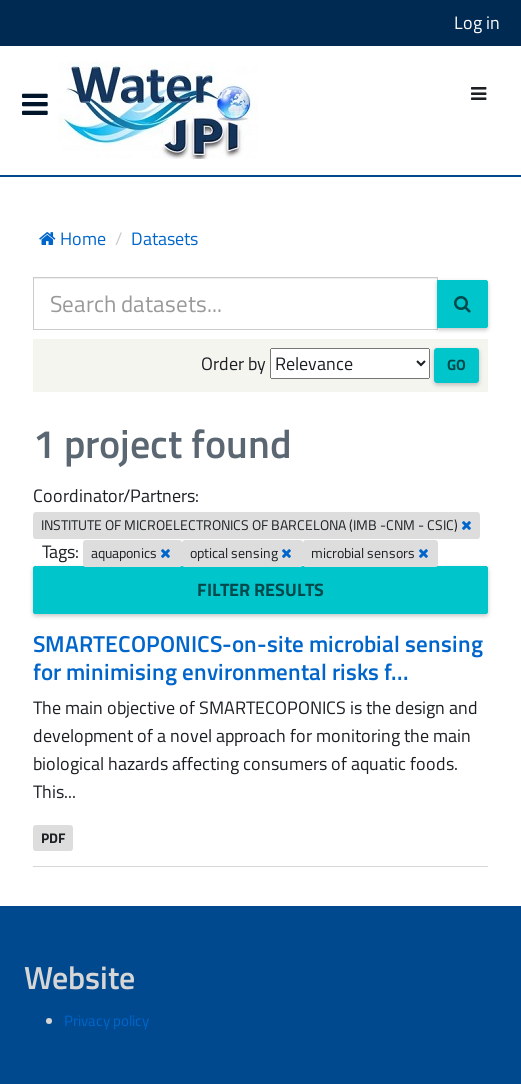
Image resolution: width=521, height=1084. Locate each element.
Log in (477, 22)
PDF (53, 837)
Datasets (164, 238)
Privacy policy (106, 1020)
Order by (233, 363)
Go (456, 364)
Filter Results (260, 589)
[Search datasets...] (235, 303)
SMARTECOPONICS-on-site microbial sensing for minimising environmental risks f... (258, 657)
